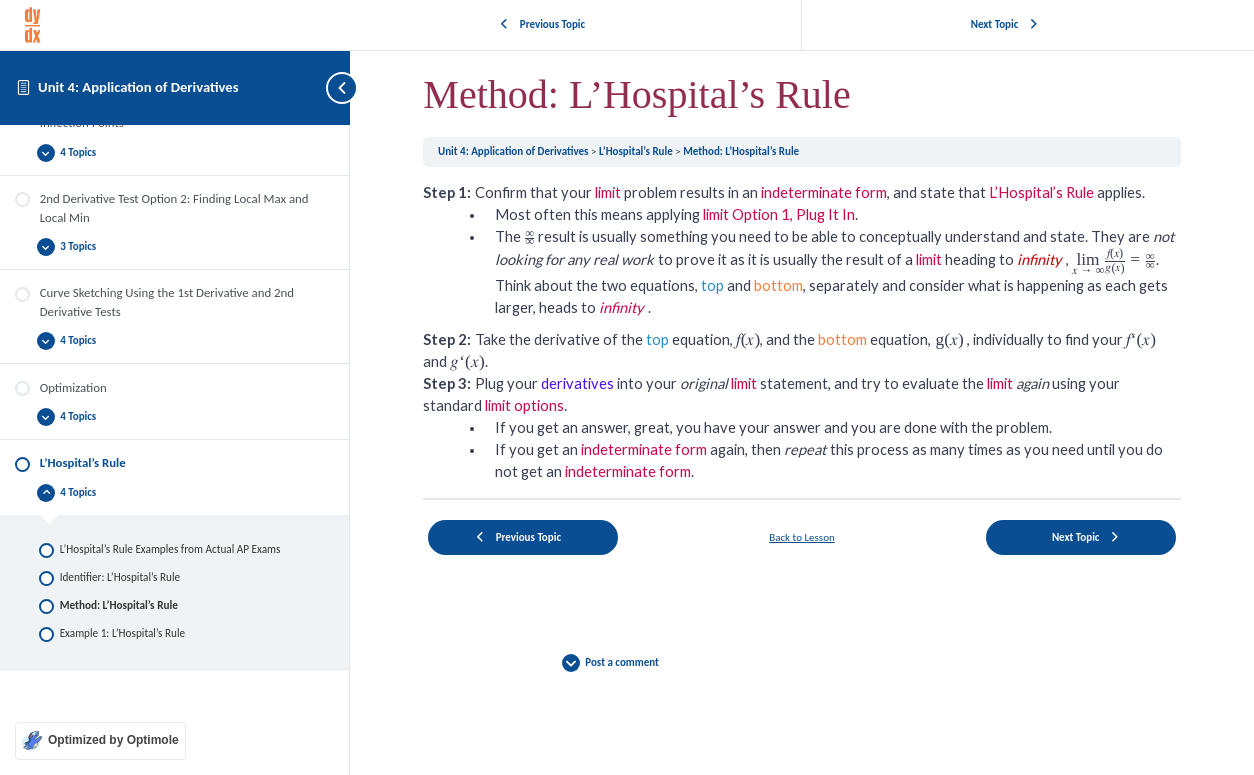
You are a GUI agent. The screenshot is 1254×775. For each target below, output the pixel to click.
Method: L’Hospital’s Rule (741, 151)
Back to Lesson (802, 536)
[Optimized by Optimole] (100, 741)
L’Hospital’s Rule (637, 151)
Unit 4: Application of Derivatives (138, 87)
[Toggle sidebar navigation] (330, 87)
